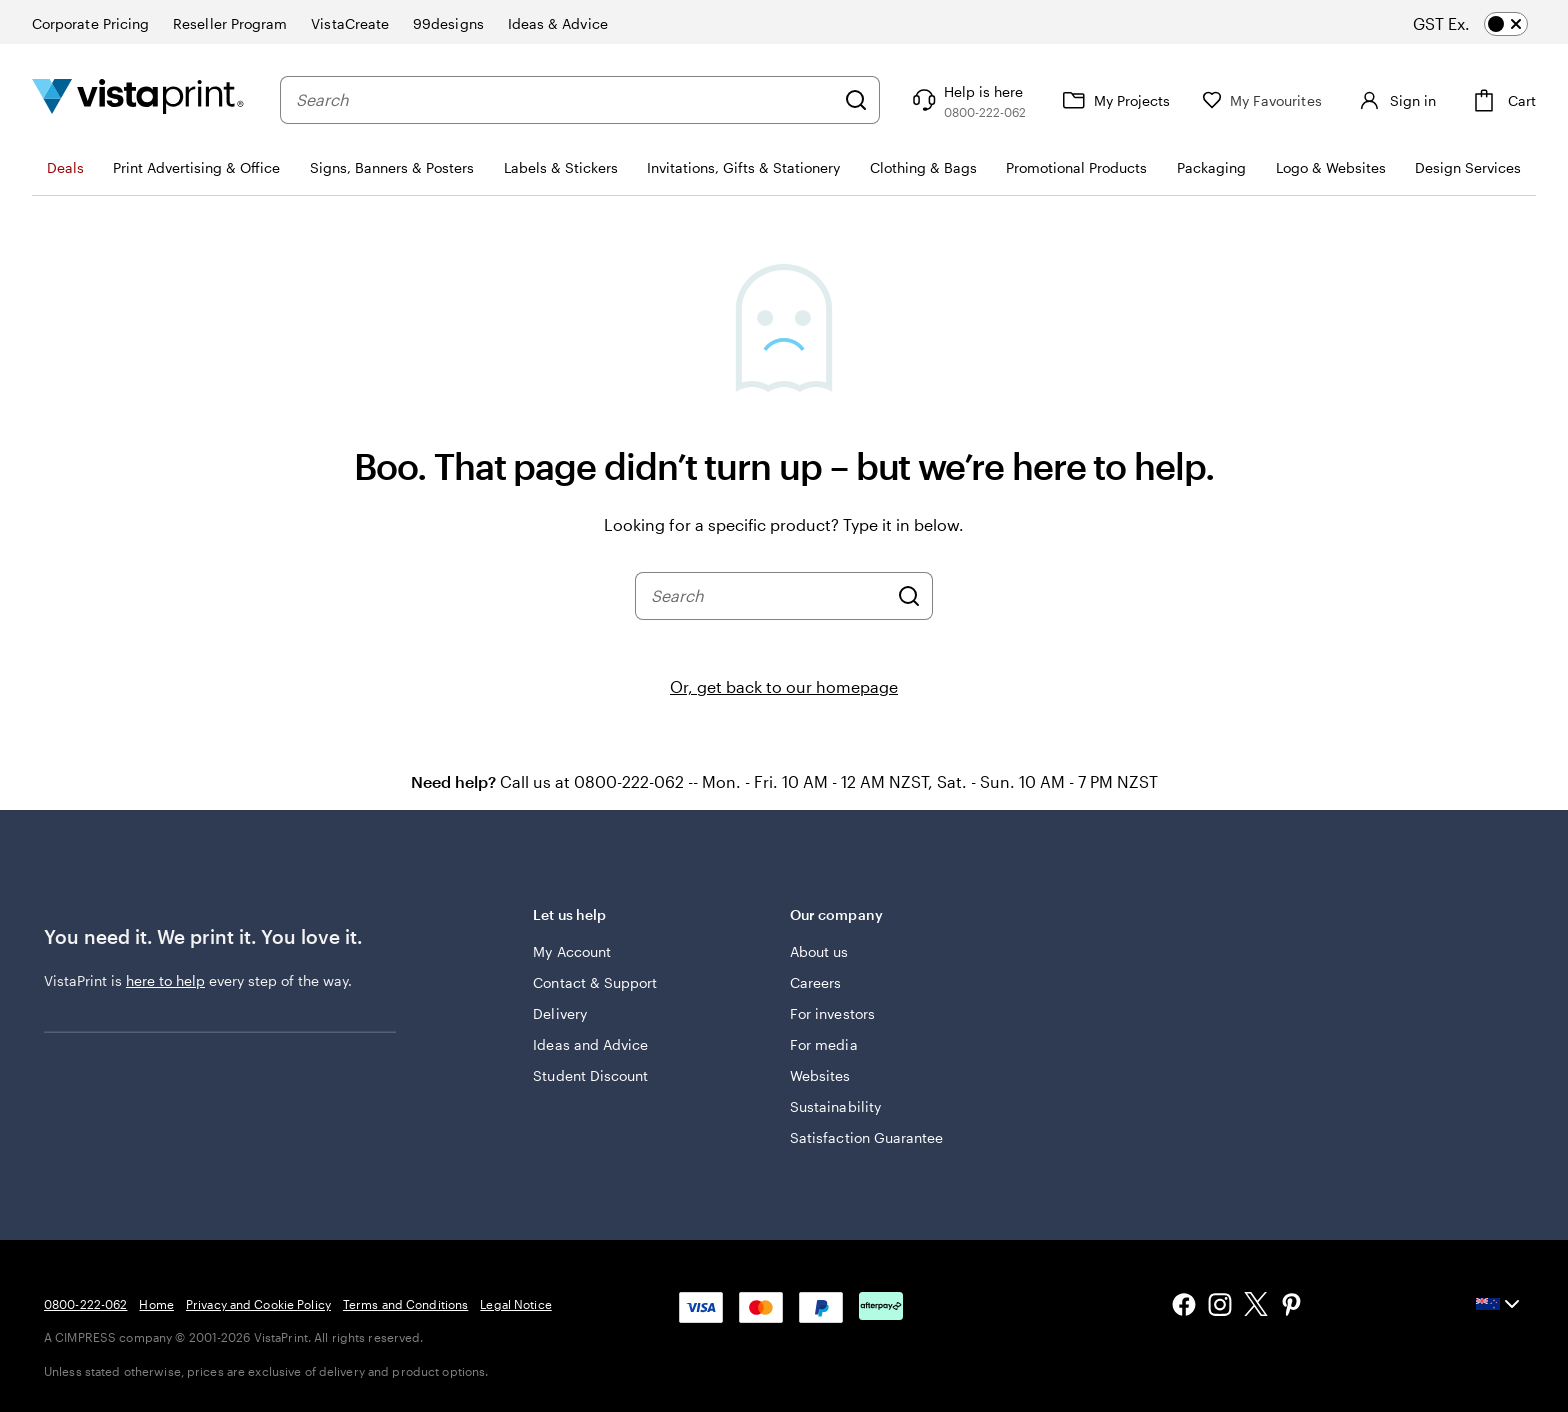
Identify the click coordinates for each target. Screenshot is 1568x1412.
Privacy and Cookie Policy (258, 1304)
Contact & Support (595, 982)
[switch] (1488, 24)
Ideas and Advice (590, 1044)
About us (819, 951)
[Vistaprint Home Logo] (138, 99)
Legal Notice (515, 1304)
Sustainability (835, 1106)
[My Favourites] (1262, 100)
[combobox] (565, 100)
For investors (832, 1013)
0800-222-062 (85, 1304)
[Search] (856, 100)
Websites (820, 1075)
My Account (572, 951)
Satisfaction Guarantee (867, 1137)
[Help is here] (967, 100)
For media (824, 1044)
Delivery (560, 1013)
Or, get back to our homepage (784, 686)
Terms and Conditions (405, 1304)
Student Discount (590, 1075)
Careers (816, 982)
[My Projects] (1114, 100)
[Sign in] (1395, 100)
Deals (65, 167)
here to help (165, 980)
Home (156, 1304)
